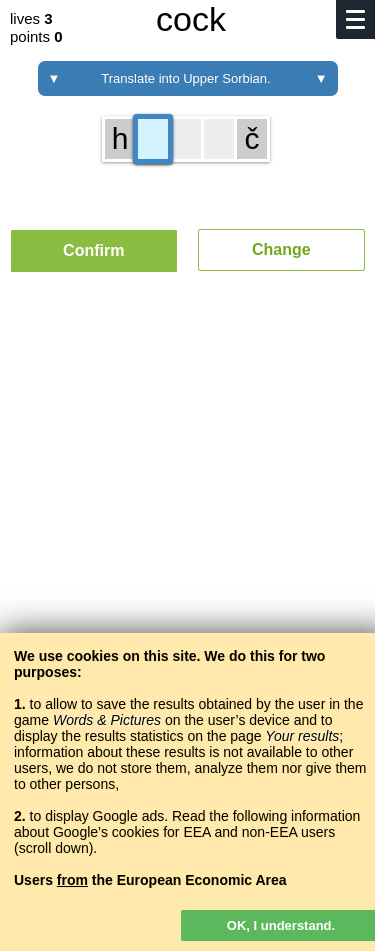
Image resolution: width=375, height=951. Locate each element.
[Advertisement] (187, 520)
